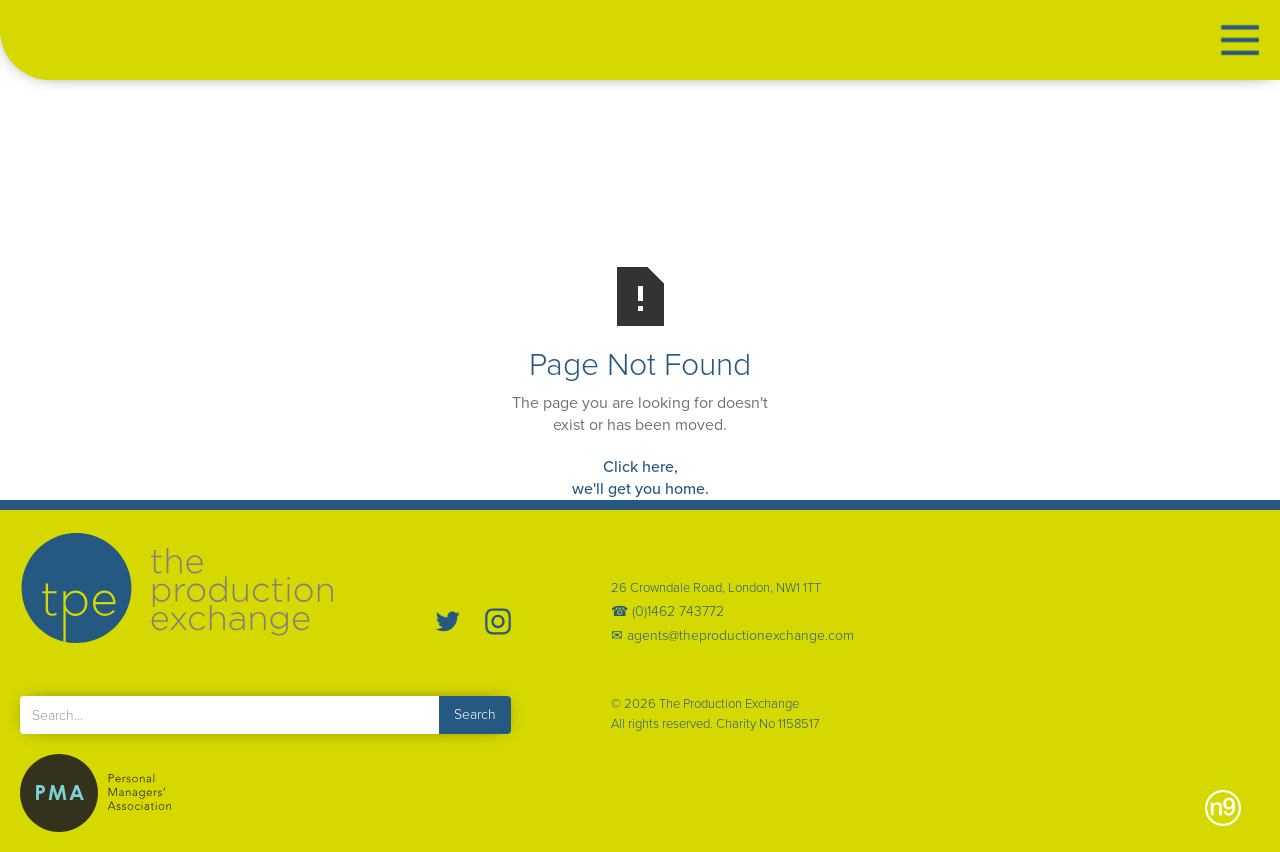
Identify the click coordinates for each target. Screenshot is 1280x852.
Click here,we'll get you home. (640, 477)
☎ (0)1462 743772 (667, 612)
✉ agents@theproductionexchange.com (732, 636)
